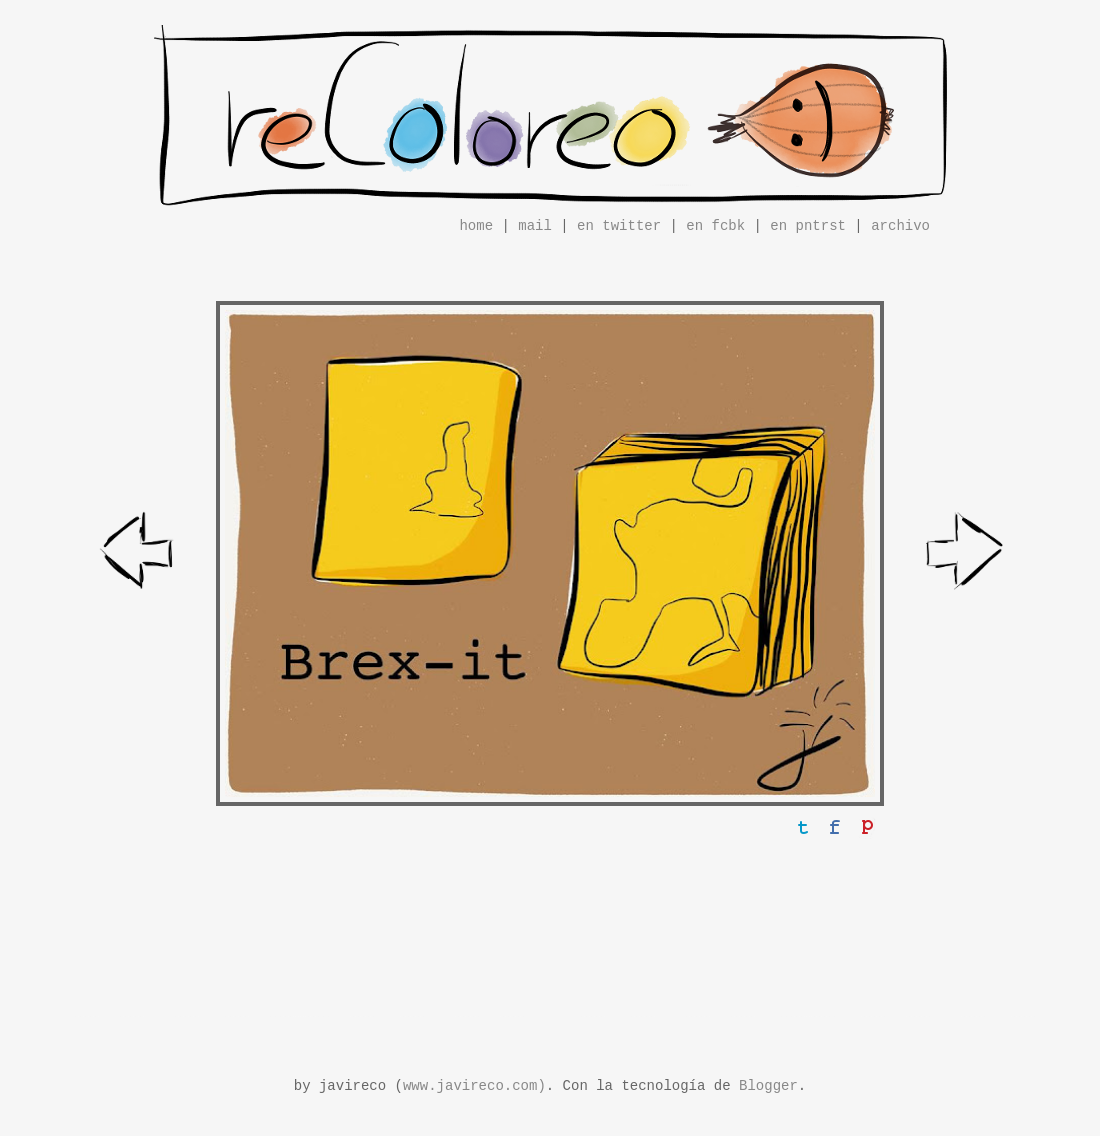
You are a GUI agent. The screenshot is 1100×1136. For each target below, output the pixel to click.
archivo (900, 226)
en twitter (619, 226)
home (476, 226)
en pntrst (808, 226)
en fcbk (715, 226)
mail (535, 226)
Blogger (768, 1086)
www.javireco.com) (474, 1086)
